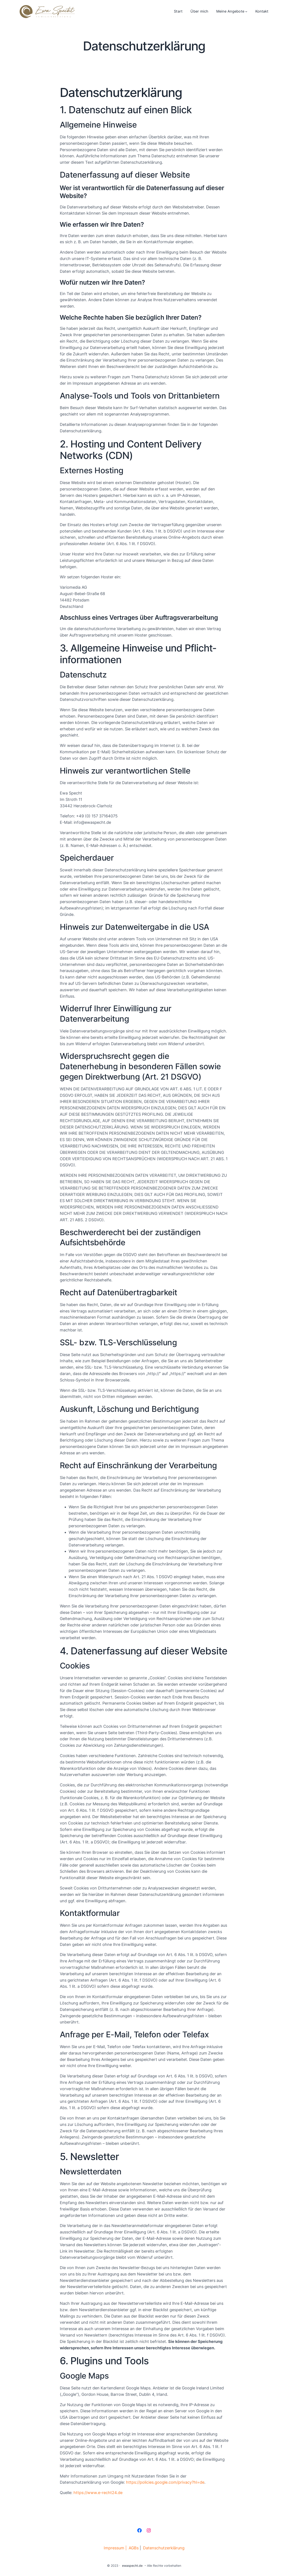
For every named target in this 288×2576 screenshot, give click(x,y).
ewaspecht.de (132, 2565)
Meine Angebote (230, 11)
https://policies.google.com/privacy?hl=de (165, 2482)
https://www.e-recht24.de (97, 2492)
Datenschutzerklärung (163, 2548)
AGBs (134, 2548)
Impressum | (115, 2548)
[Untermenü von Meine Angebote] (246, 11)
